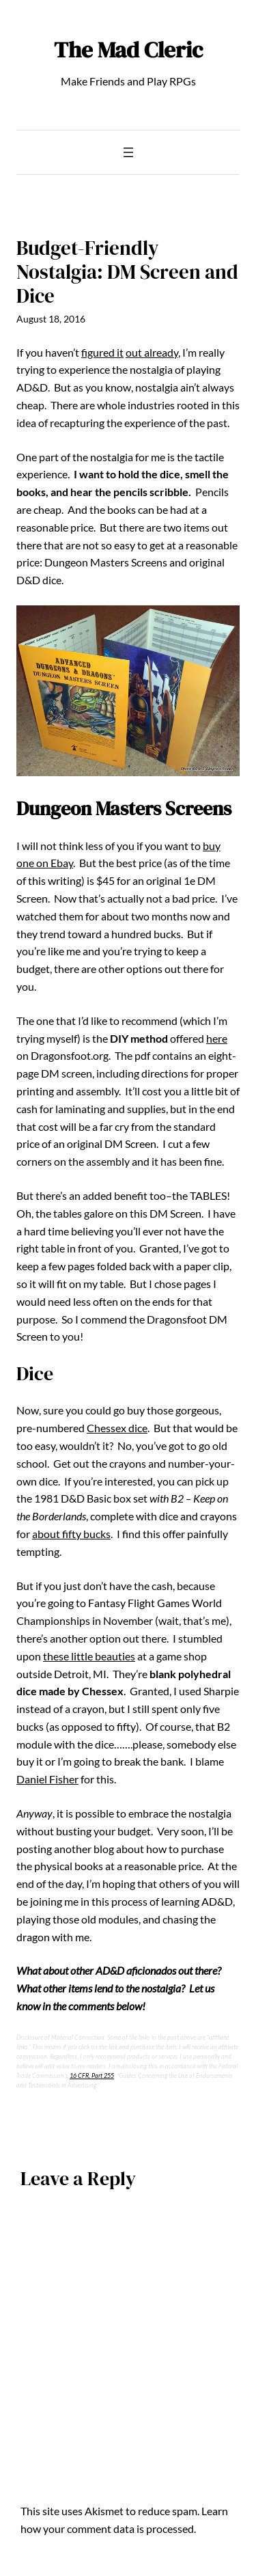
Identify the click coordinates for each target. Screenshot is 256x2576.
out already (152, 352)
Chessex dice (117, 1427)
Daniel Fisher (47, 1778)
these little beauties (89, 1655)
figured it (102, 352)
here (216, 1038)
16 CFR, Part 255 (92, 2075)
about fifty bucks (71, 1533)
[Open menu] (128, 152)
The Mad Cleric (128, 49)
